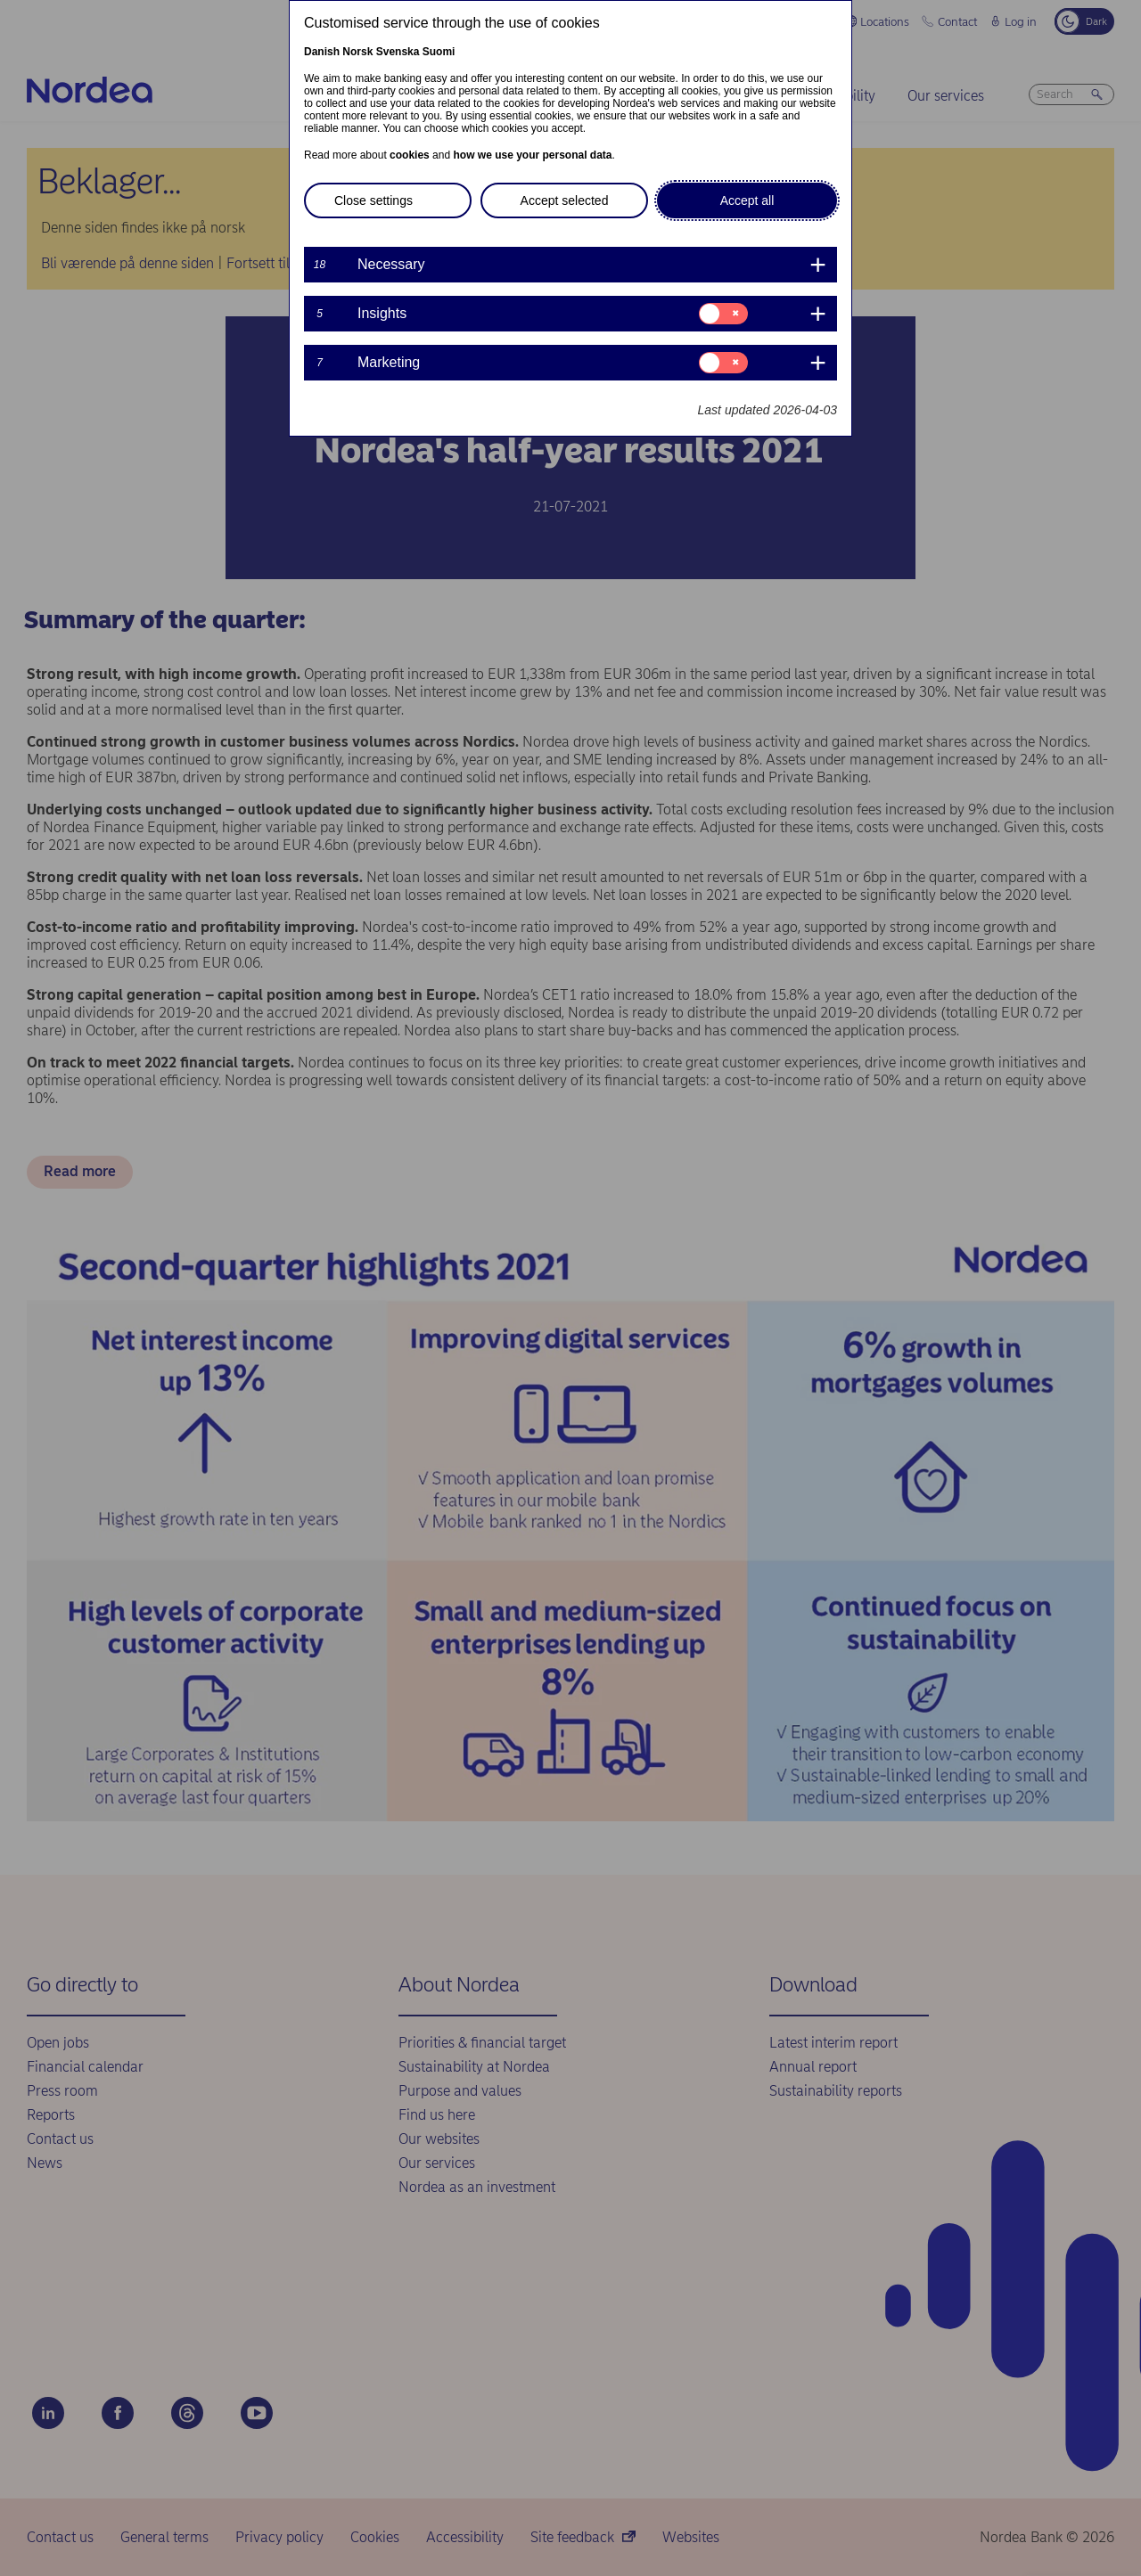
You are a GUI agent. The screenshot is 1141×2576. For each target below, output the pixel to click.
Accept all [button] (747, 200)
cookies (410, 155)
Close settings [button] (373, 200)
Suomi (439, 51)
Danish (322, 51)
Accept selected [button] (565, 200)
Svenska (398, 51)
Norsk (357, 51)
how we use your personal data (532, 155)
